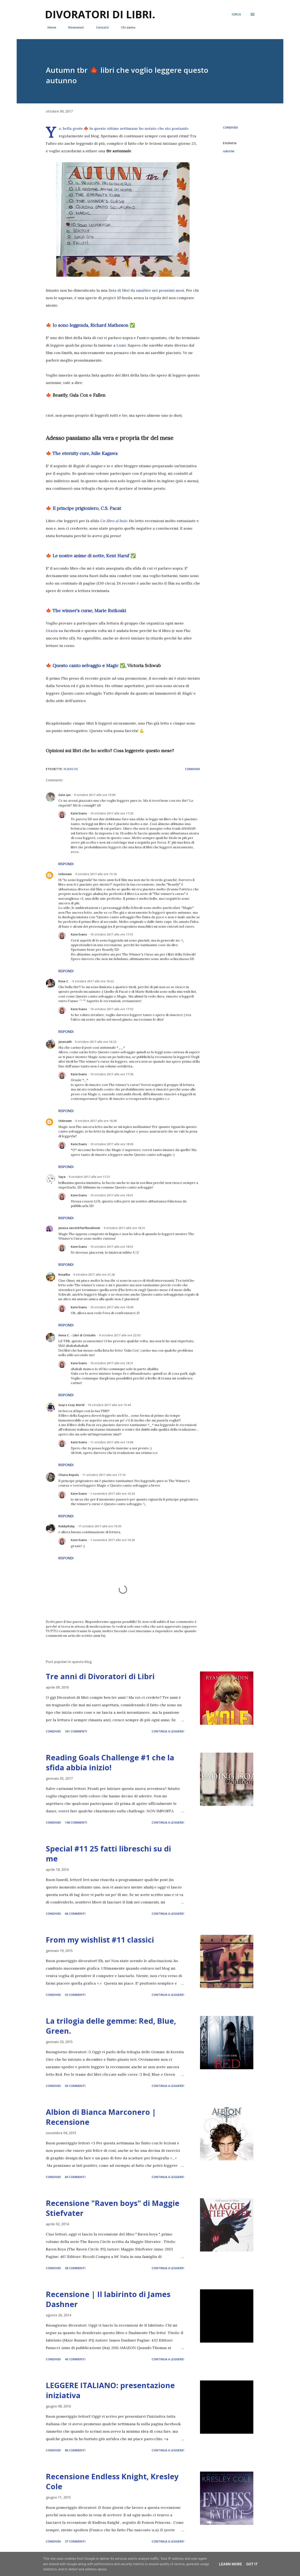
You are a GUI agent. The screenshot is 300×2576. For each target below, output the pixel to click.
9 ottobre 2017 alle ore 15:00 (94, 795)
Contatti (100, 27)
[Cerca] (236, 14)
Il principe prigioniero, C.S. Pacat (86, 508)
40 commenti (75, 2359)
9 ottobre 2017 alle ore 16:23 (95, 1042)
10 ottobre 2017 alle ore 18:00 (111, 1144)
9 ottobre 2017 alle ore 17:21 (89, 1177)
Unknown (65, 874)
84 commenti (75, 2177)
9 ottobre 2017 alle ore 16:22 (93, 981)
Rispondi (66, 864)
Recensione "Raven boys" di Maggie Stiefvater (112, 2208)
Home (49, 27)
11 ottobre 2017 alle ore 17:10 (103, 1475)
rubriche (228, 151)
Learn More (230, 2564)
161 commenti (76, 1731)
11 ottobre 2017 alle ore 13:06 (111, 1442)
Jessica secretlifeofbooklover (79, 1228)
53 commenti (75, 1995)
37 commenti (75, 2541)
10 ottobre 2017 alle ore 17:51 (111, 934)
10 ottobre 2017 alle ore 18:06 (111, 1307)
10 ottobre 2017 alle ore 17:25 (111, 813)
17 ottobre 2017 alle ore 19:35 (99, 1526)
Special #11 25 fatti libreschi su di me (108, 1854)
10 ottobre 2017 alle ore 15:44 (109, 1405)
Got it (252, 2564)
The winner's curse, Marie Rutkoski (89, 610)
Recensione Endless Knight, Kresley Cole (112, 2481)
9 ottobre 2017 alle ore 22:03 (119, 1335)
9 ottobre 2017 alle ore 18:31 (124, 1228)
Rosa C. (63, 981)
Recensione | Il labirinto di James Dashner (108, 2299)
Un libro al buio (113, 520)
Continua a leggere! (168, 1731)
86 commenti (75, 2450)
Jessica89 (64, 1042)
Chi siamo (126, 27)
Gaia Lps (64, 795)
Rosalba (64, 1274)
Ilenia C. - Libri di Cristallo (77, 1335)
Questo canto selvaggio (76, 665)
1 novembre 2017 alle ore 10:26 (112, 1540)
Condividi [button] (230, 127)
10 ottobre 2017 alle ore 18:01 (111, 1195)
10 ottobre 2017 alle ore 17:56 (111, 1074)
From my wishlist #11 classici (100, 1940)
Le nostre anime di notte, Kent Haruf (90, 556)
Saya (61, 1177)
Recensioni (73, 27)
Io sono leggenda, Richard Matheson (90, 325)
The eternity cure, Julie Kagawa (85, 453)
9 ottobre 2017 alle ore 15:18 (96, 874)
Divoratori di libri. (100, 14)
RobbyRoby (66, 1526)
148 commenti (76, 1822)
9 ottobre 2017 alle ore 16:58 (96, 1121)
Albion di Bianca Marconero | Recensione (101, 2117)
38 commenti (75, 2268)
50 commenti (75, 2086)
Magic (112, 665)
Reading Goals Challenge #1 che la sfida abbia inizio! (110, 1762)
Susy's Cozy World (71, 1405)
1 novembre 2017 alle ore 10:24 (112, 1494)
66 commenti (75, 1914)
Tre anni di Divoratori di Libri (100, 1676)
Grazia (52, 630)
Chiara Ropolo (68, 1475)
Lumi (121, 345)
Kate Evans (79, 813)
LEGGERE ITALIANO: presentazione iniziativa (110, 2390)
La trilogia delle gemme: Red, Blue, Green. (111, 2026)
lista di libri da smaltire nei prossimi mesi (146, 290)
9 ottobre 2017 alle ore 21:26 (94, 1274)
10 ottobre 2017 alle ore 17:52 (111, 1009)
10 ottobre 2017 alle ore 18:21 (111, 1363)
